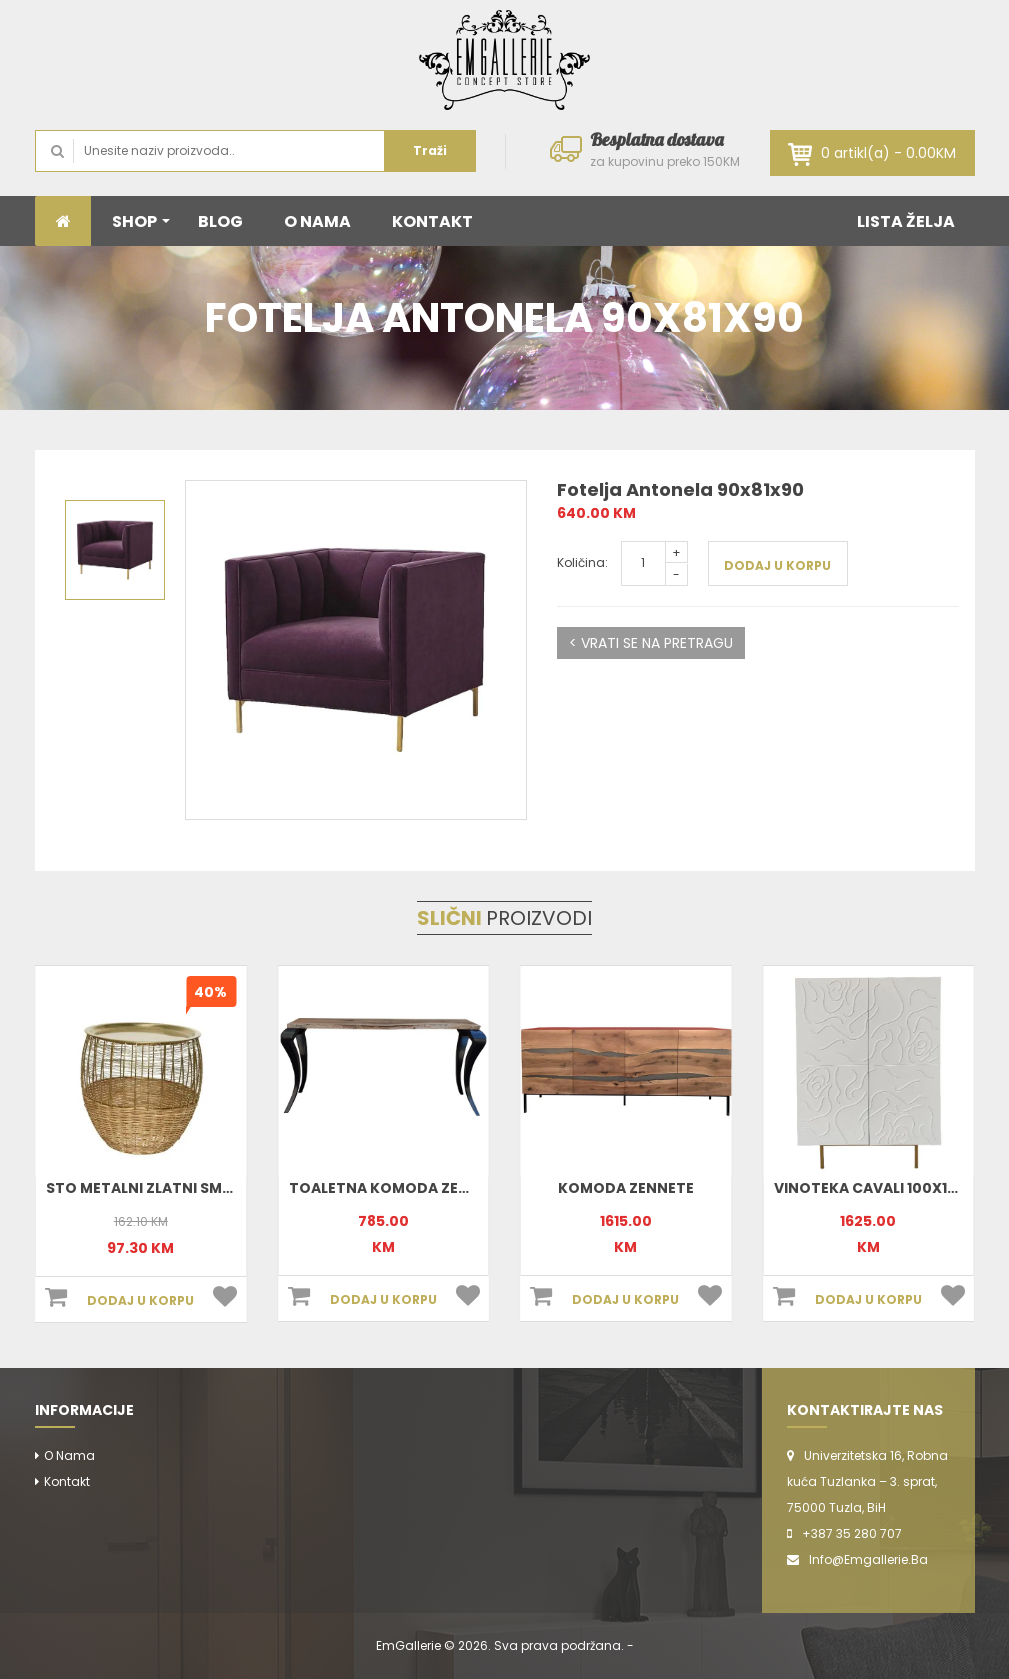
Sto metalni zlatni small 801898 (173, 1188)
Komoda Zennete (626, 1188)
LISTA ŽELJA (906, 221)
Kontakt (67, 1481)
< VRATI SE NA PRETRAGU (651, 643)
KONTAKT (432, 221)
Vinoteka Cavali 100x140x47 (885, 1188)
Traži (430, 150)
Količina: (582, 562)
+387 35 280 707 (852, 1533)
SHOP (141, 221)
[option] (356, 650)
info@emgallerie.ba (868, 1559)
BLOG (220, 221)
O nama (69, 1455)
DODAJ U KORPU (777, 565)
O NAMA (317, 221)
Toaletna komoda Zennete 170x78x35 (439, 1188)
